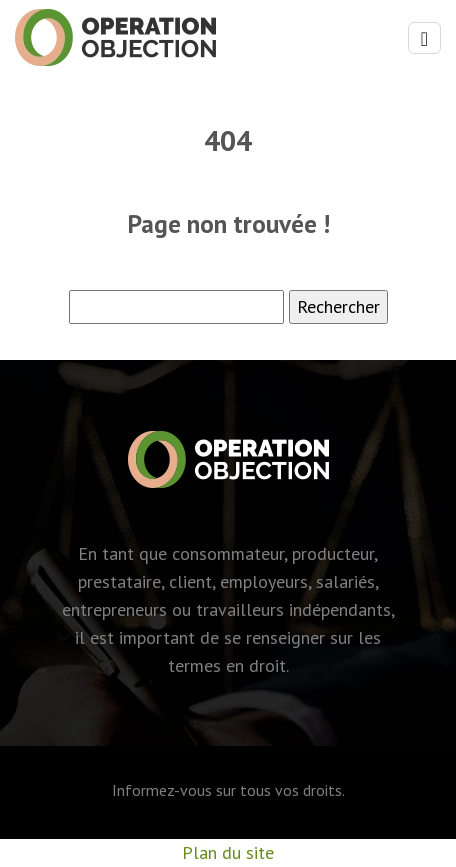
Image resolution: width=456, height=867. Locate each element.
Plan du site (228, 852)
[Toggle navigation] (424, 38)
